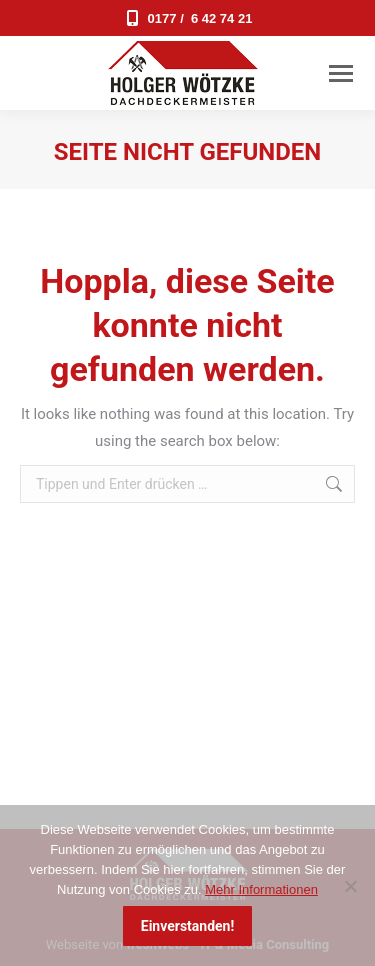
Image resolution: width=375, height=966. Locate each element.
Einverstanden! (187, 926)
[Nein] (350, 886)
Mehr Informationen (261, 889)
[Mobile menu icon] (341, 73)
